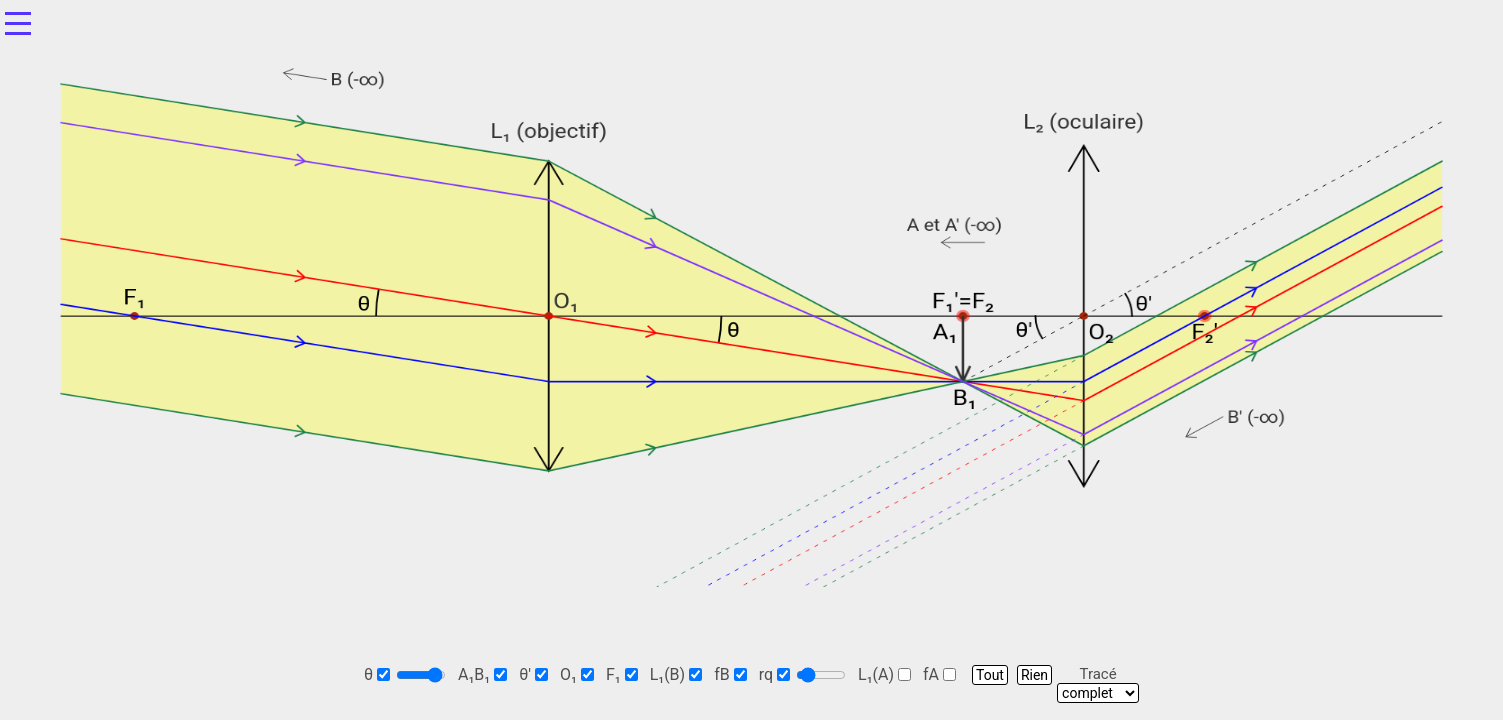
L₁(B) (676, 674)
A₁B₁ (482, 674)
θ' (533, 674)
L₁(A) (884, 674)
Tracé (1098, 674)
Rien (1034, 675)
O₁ (577, 674)
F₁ (622, 674)
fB (730, 674)
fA (939, 674)
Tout (990, 675)
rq (774, 674)
